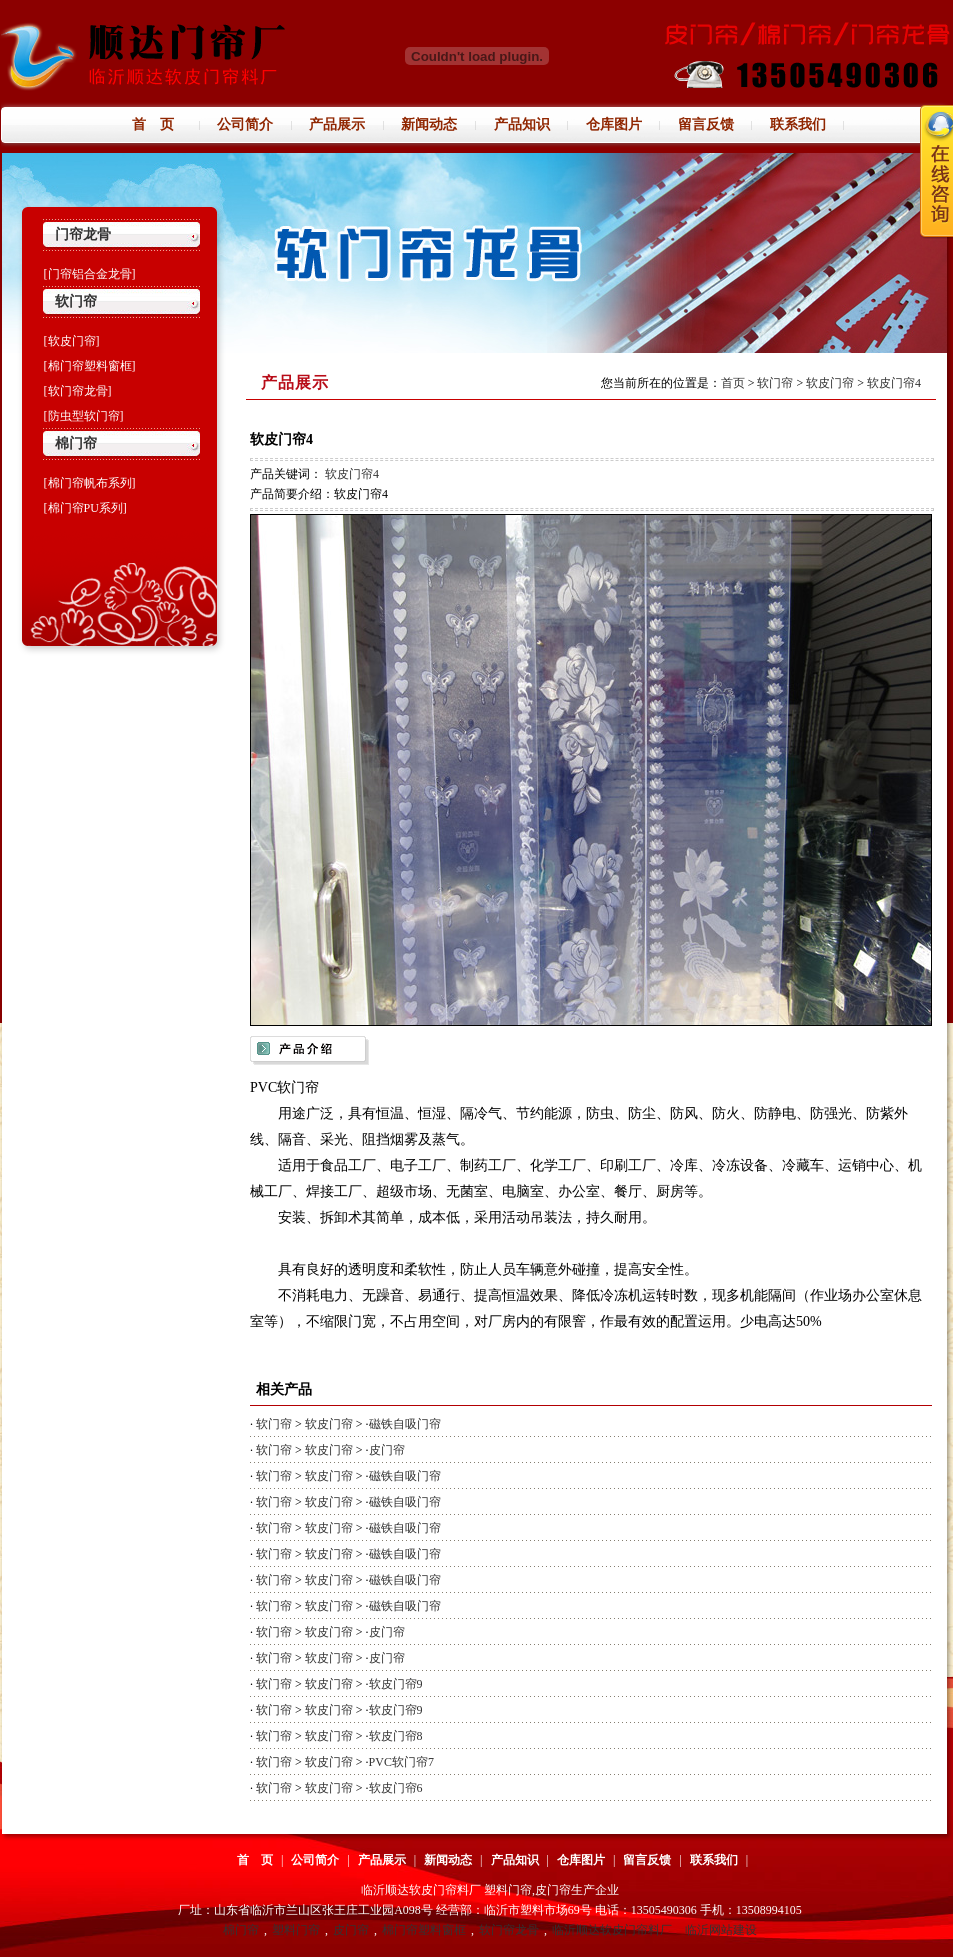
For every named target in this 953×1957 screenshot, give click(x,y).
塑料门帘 (296, 1930)
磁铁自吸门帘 (405, 1424)
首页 (733, 383)
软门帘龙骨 (509, 1930)
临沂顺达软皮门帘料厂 (612, 1930)
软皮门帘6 (396, 1788)
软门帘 (76, 301)
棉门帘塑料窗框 (424, 1930)
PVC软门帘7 (401, 1762)
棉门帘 (76, 443)
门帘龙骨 (83, 234)
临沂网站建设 (721, 1930)
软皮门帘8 (396, 1736)
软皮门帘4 (894, 383)
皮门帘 (387, 1450)
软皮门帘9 (396, 1684)
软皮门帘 (830, 383)
